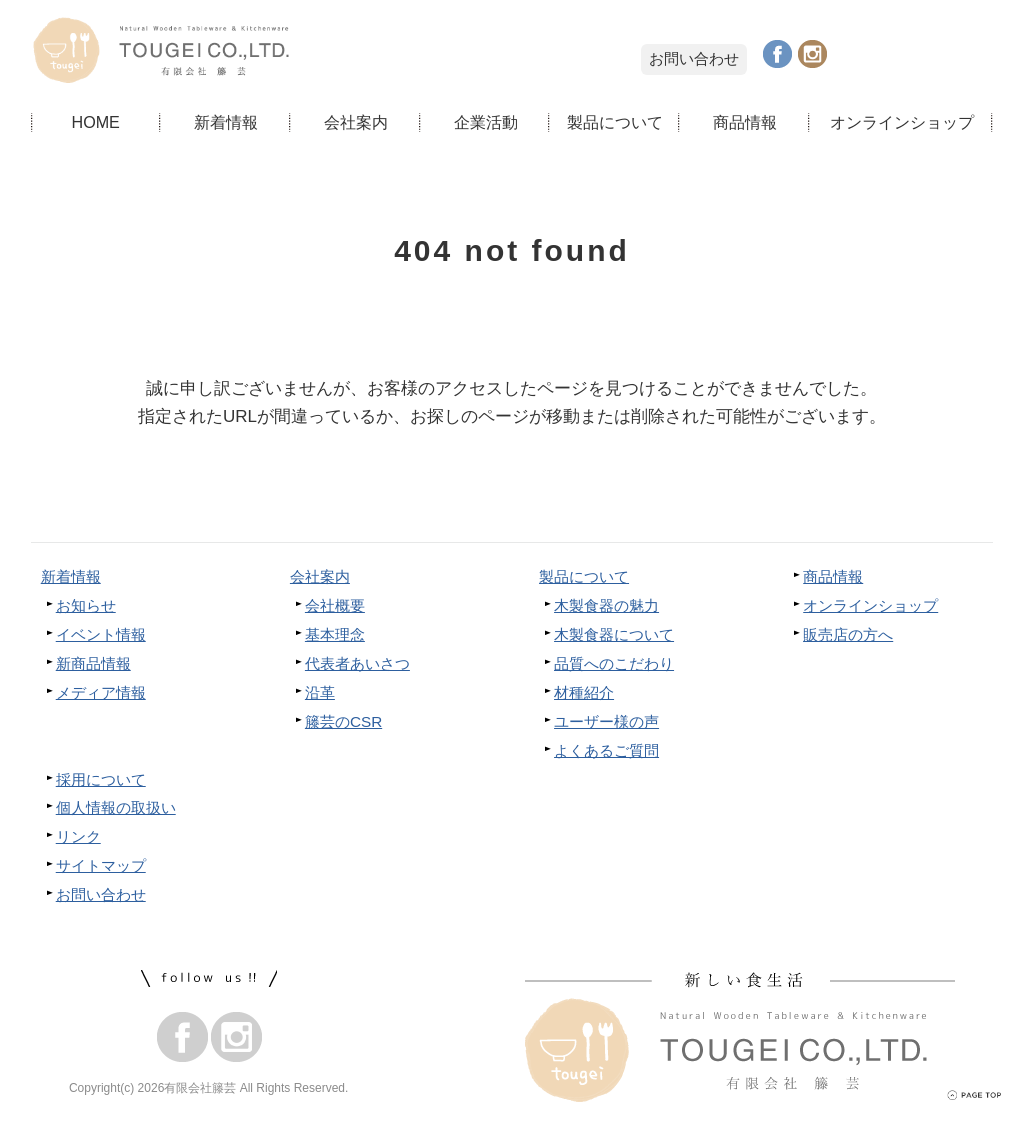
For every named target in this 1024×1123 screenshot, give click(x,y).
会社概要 (335, 605)
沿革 (320, 692)
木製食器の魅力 (606, 605)
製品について (615, 122)
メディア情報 (101, 692)
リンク (78, 836)
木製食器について (614, 634)
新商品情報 (93, 663)
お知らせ (86, 605)
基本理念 (335, 634)
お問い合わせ (694, 58)
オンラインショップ (902, 122)
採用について (101, 779)
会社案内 (356, 122)
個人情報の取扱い (116, 807)
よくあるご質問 (606, 750)
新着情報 (226, 122)
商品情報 (745, 122)
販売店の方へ (848, 634)
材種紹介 (584, 692)
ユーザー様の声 (606, 721)
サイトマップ (101, 865)
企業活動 (486, 122)
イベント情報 (101, 634)
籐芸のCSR (343, 721)
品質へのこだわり (614, 663)
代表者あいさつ (357, 663)
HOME (95, 122)
